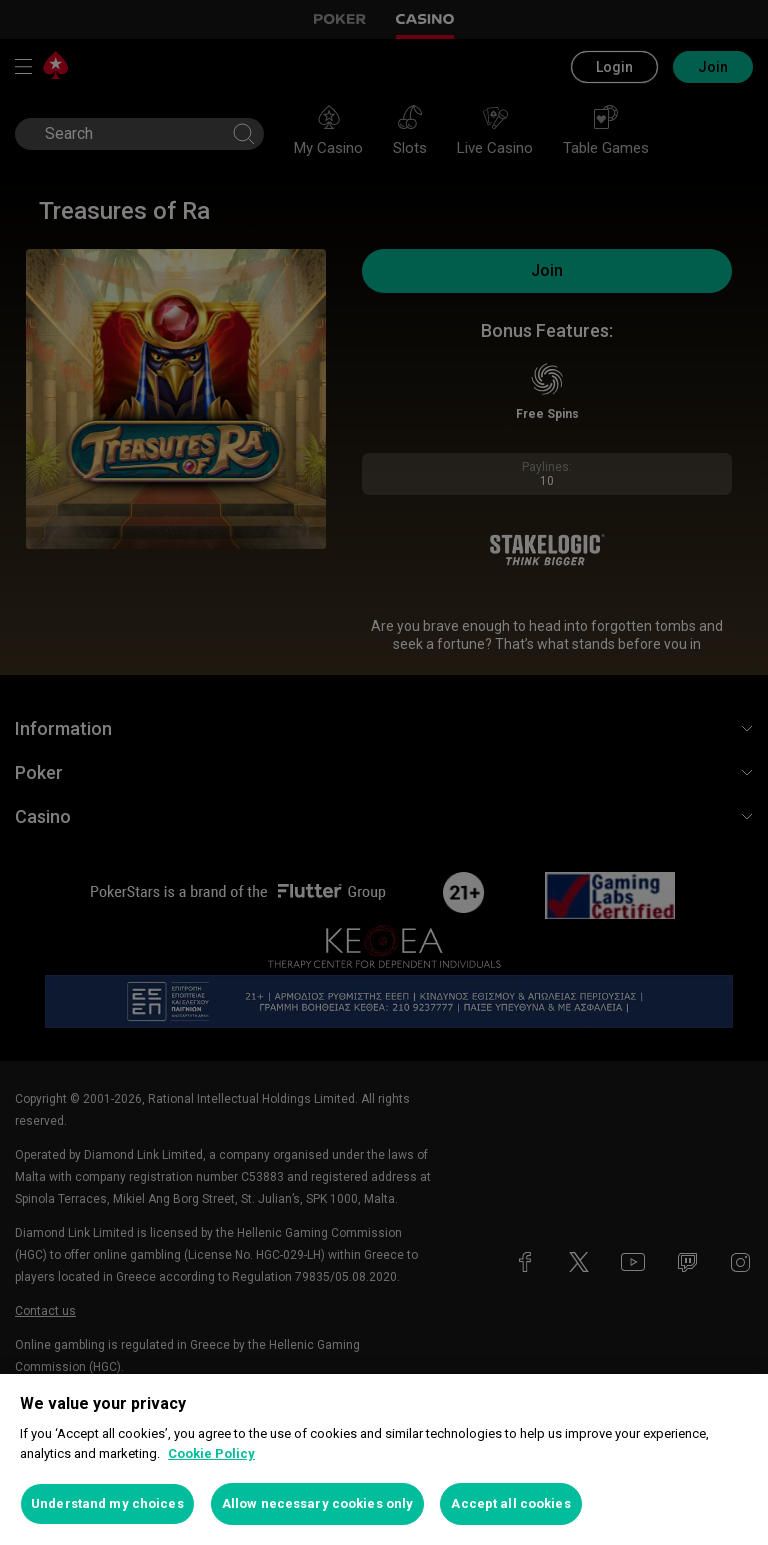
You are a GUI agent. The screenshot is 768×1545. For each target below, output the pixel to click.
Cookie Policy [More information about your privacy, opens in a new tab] (211, 1453)
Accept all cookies (510, 1503)
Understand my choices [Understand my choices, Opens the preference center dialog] (107, 1503)
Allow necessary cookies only (318, 1503)
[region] (384, 1459)
